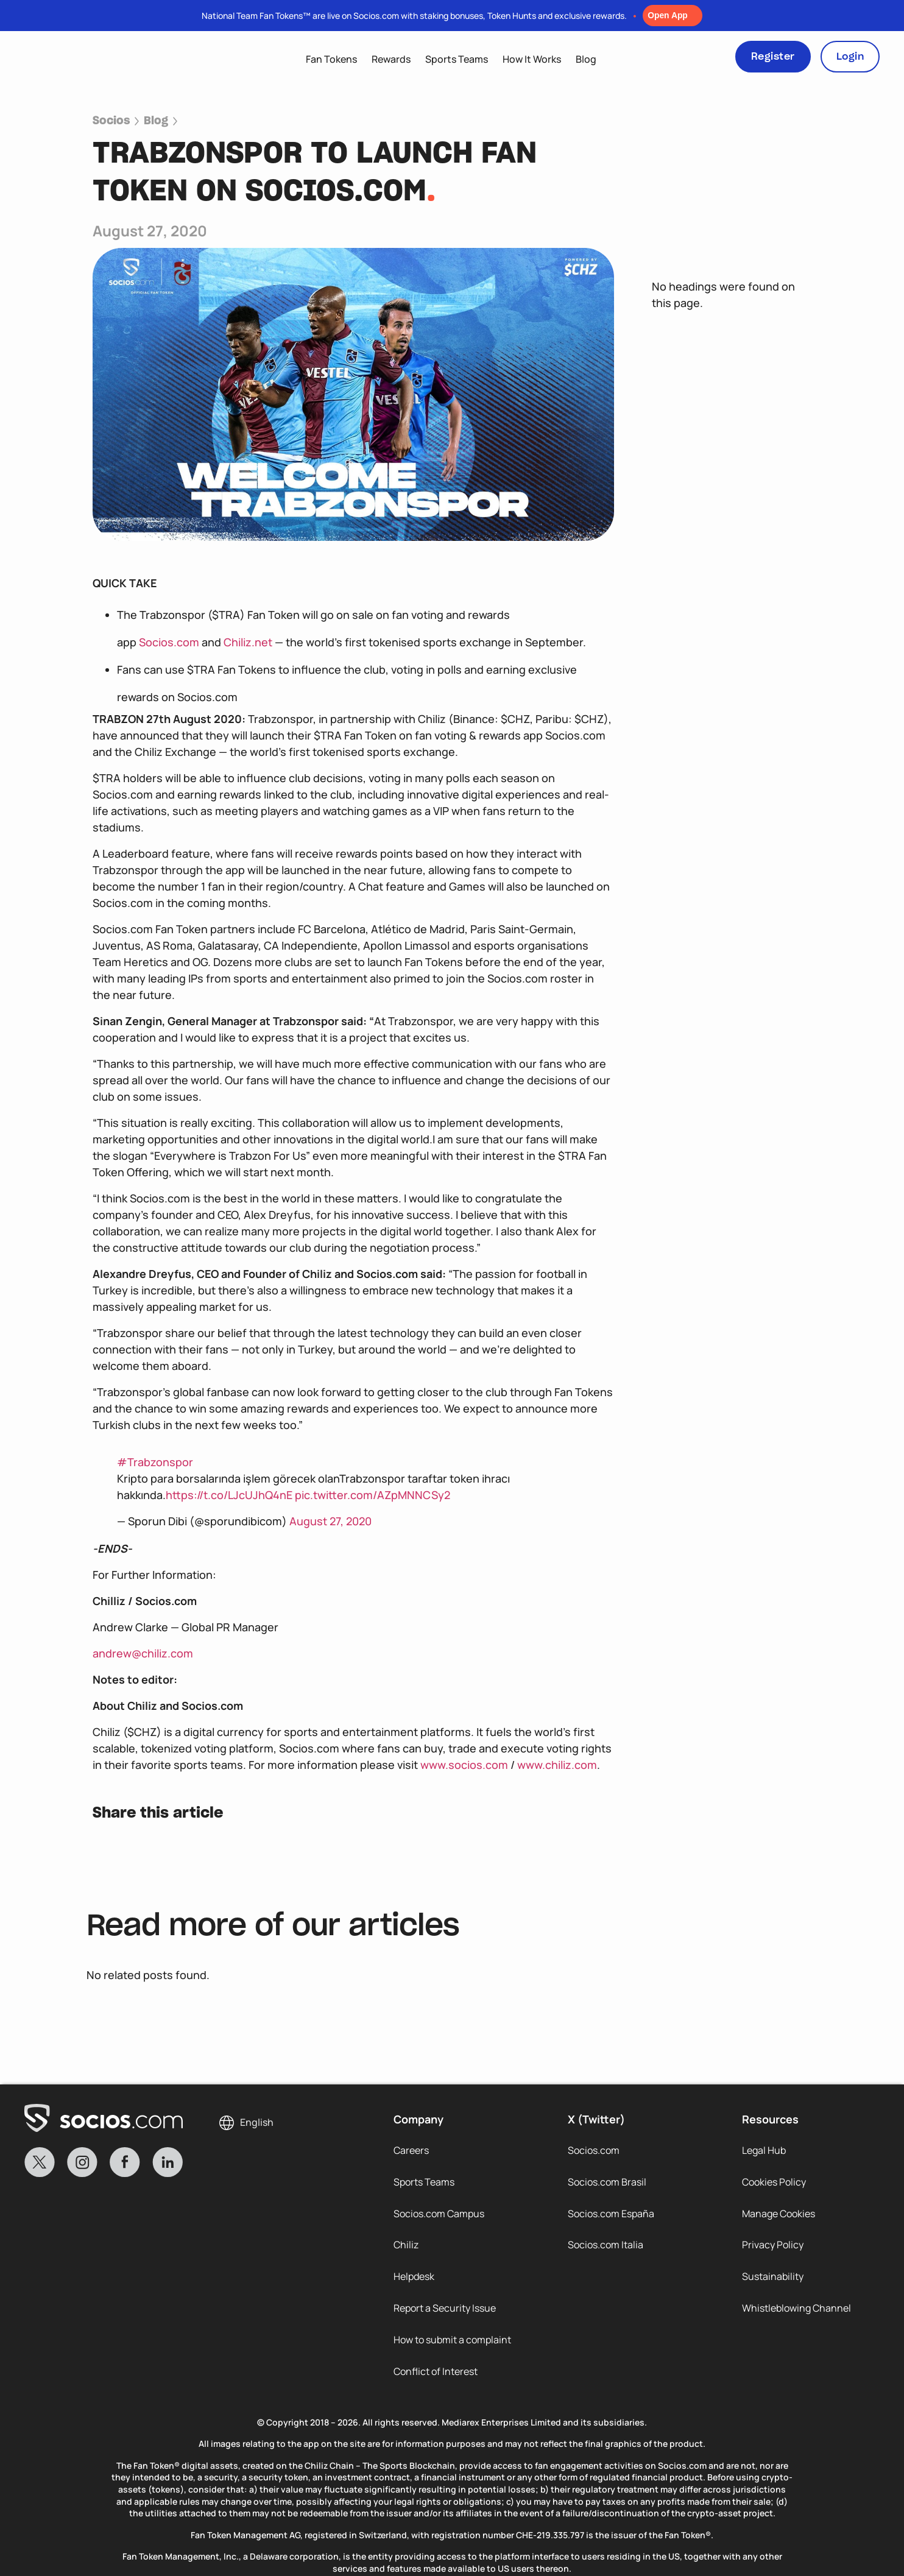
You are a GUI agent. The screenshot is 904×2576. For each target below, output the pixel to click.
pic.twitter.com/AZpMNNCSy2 (372, 1494)
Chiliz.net (248, 642)
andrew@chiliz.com (143, 1653)
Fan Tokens (331, 59)
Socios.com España (611, 2213)
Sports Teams (456, 59)
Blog (586, 59)
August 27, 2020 (330, 1521)
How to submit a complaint (452, 2340)
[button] (105, 1847)
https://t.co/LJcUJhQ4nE (229, 1494)
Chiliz (406, 2245)
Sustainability (772, 2277)
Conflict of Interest (436, 2372)
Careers (411, 2150)
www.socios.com (464, 1764)
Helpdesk (414, 2277)
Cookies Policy (774, 2182)
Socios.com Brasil (607, 2182)
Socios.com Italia (605, 2245)
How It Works (532, 59)
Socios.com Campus (439, 2213)
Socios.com (169, 642)
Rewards (391, 59)
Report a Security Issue (445, 2308)
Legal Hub (764, 2150)
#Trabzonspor (155, 1462)
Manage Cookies (778, 2213)
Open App (668, 15)
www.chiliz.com (557, 1764)
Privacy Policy (772, 2245)
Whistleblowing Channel (796, 2308)
